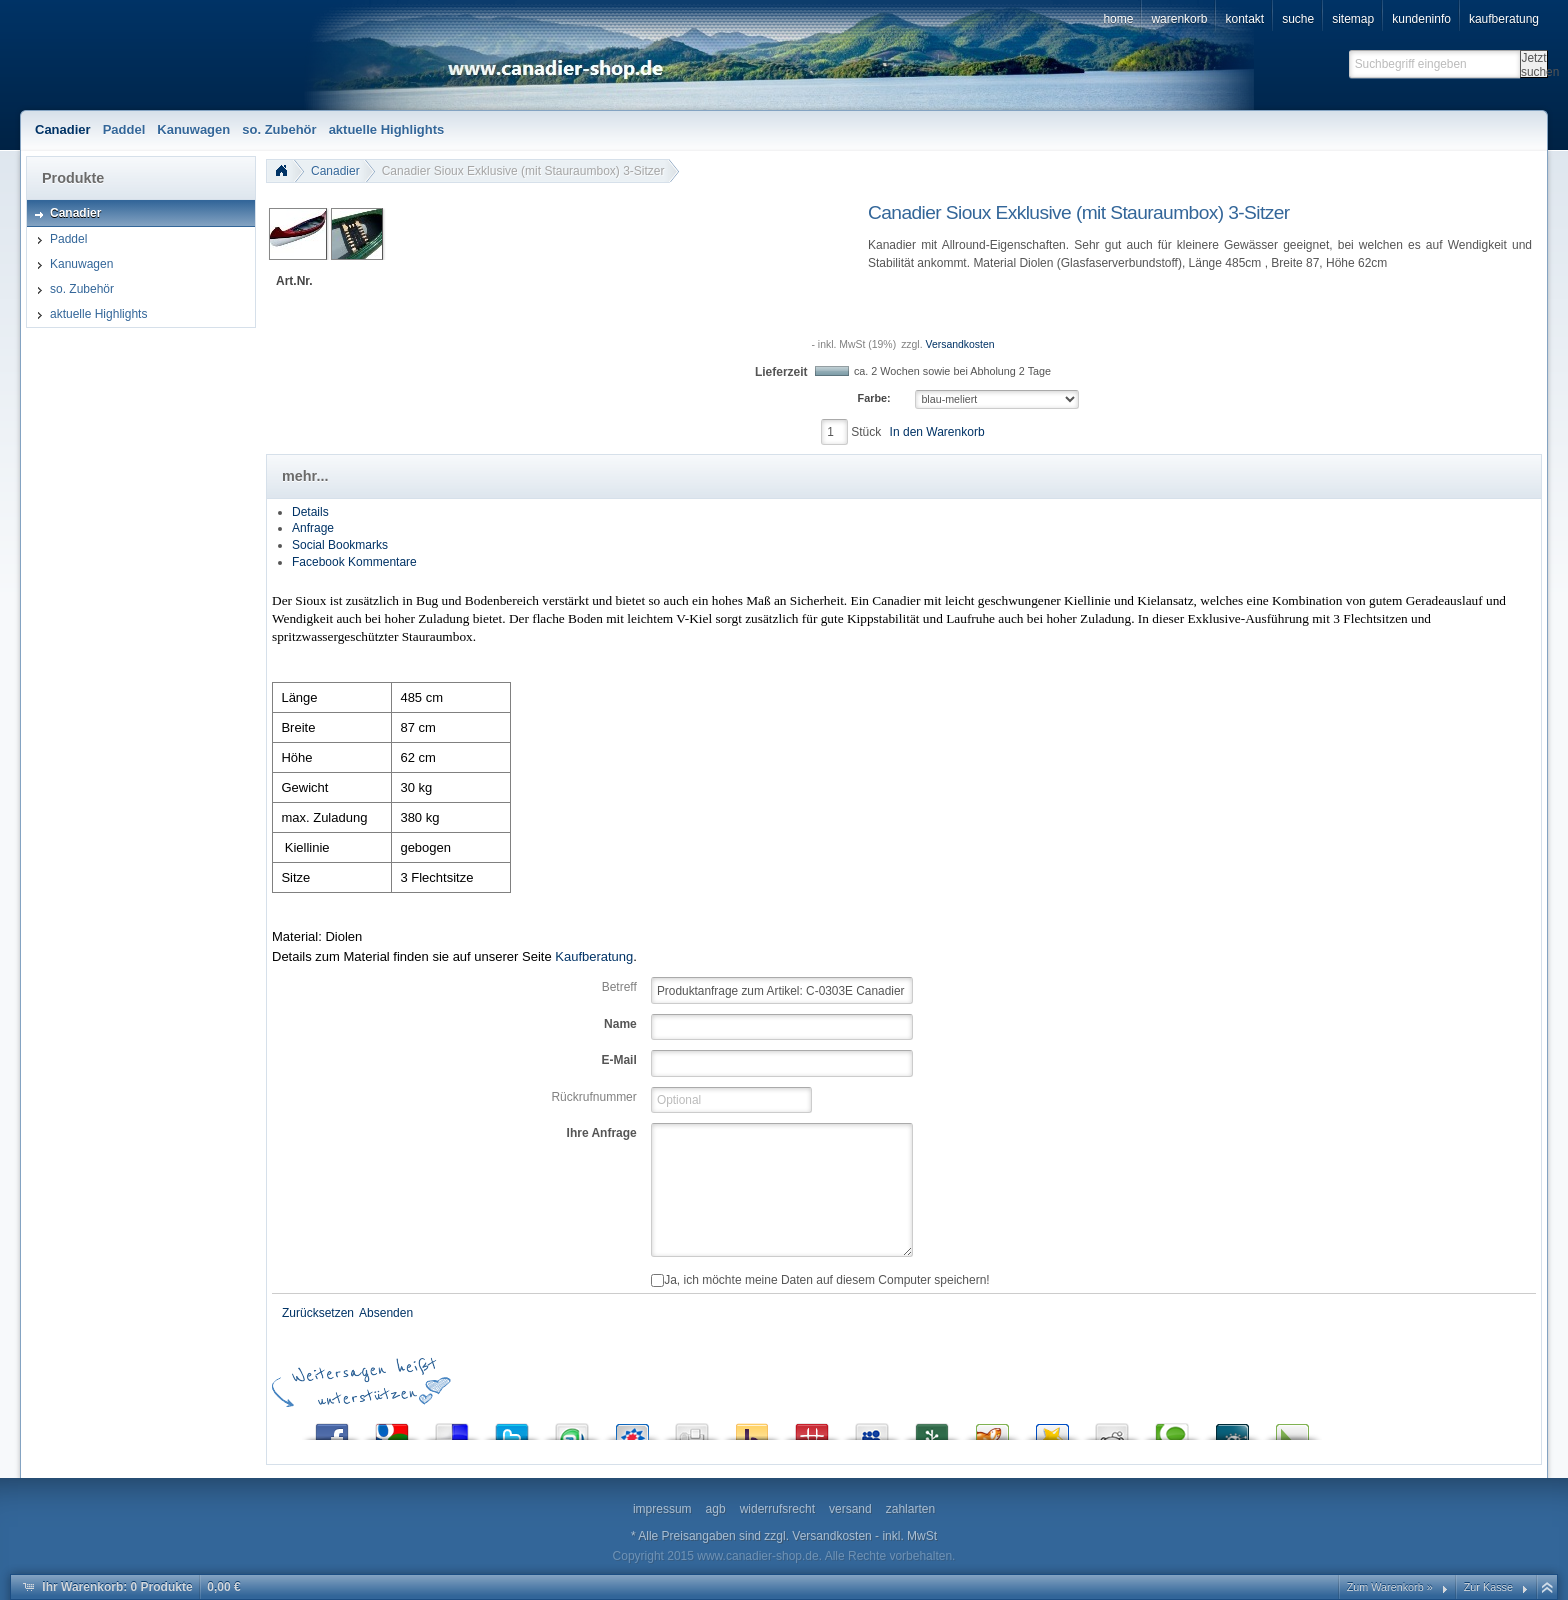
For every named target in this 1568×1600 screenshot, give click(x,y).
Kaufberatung (594, 956)
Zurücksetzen (318, 1313)
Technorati (1172, 1427)
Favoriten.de (1052, 1427)
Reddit (1112, 1427)
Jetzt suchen (1534, 64)
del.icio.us (452, 1427)
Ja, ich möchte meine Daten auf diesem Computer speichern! (820, 1280)
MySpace (872, 1427)
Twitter (512, 1427)
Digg (692, 1427)
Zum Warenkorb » (1390, 1587)
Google (392, 1427)
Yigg (992, 1427)
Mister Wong (812, 1427)
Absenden (386, 1313)
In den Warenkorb (937, 432)
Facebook (332, 1427)
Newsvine (932, 1427)
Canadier (335, 171)
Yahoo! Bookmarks (752, 1427)
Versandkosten (960, 344)
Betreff (619, 987)
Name (620, 1024)
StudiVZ (632, 1427)
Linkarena (1292, 1427)
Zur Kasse (1488, 1587)
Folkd (1232, 1427)
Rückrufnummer (593, 1097)
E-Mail (618, 1060)
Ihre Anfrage (602, 1133)
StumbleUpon (572, 1427)
